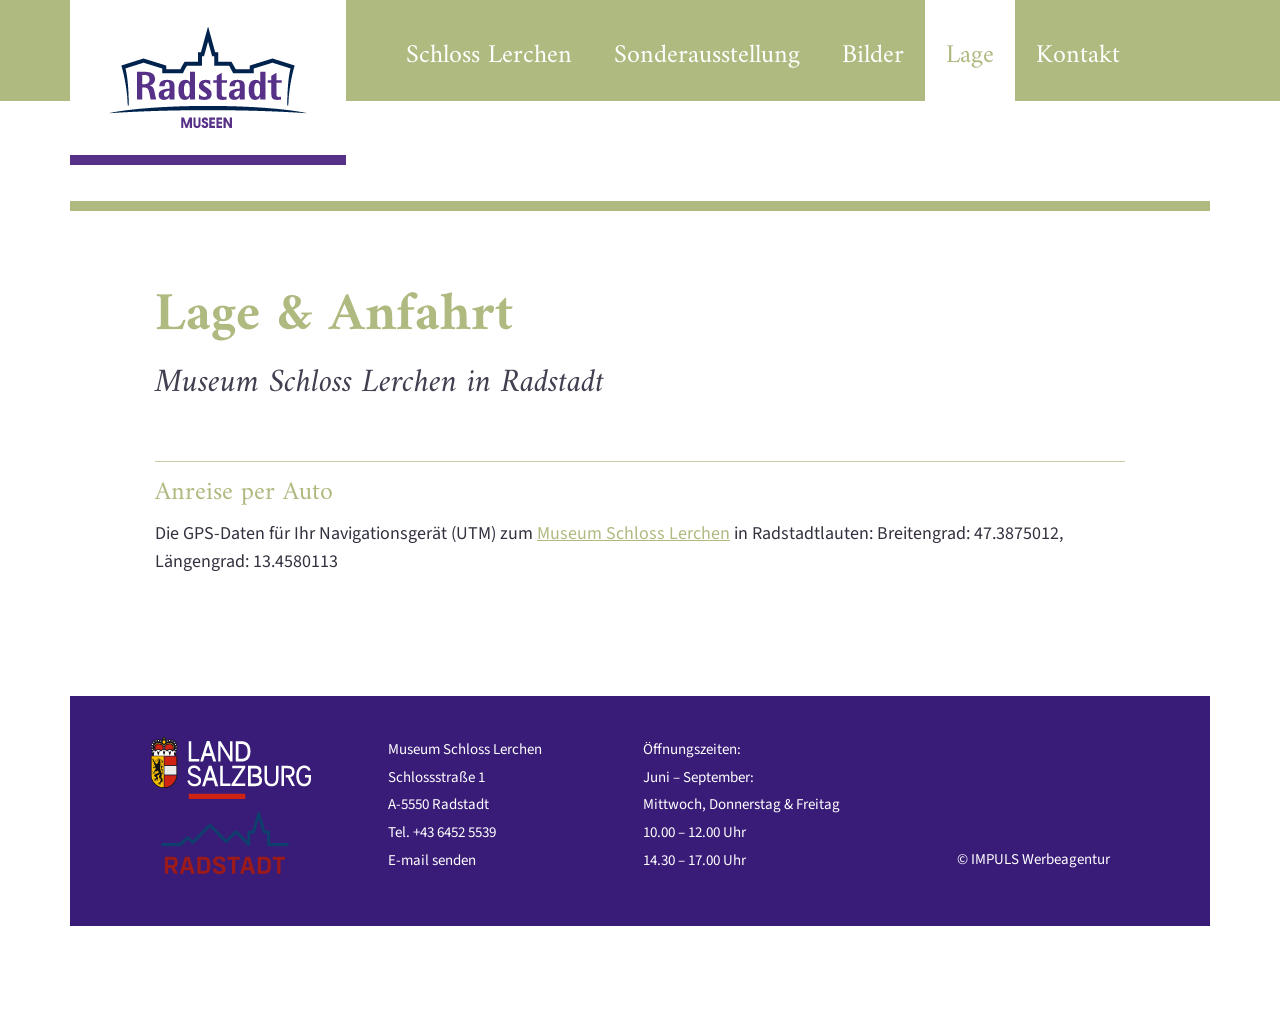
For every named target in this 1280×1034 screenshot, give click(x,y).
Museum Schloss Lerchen (633, 533)
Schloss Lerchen (489, 55)
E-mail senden (432, 860)
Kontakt (1078, 55)
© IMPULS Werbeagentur (1033, 859)
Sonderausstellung (707, 55)
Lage (970, 55)
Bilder (873, 55)
